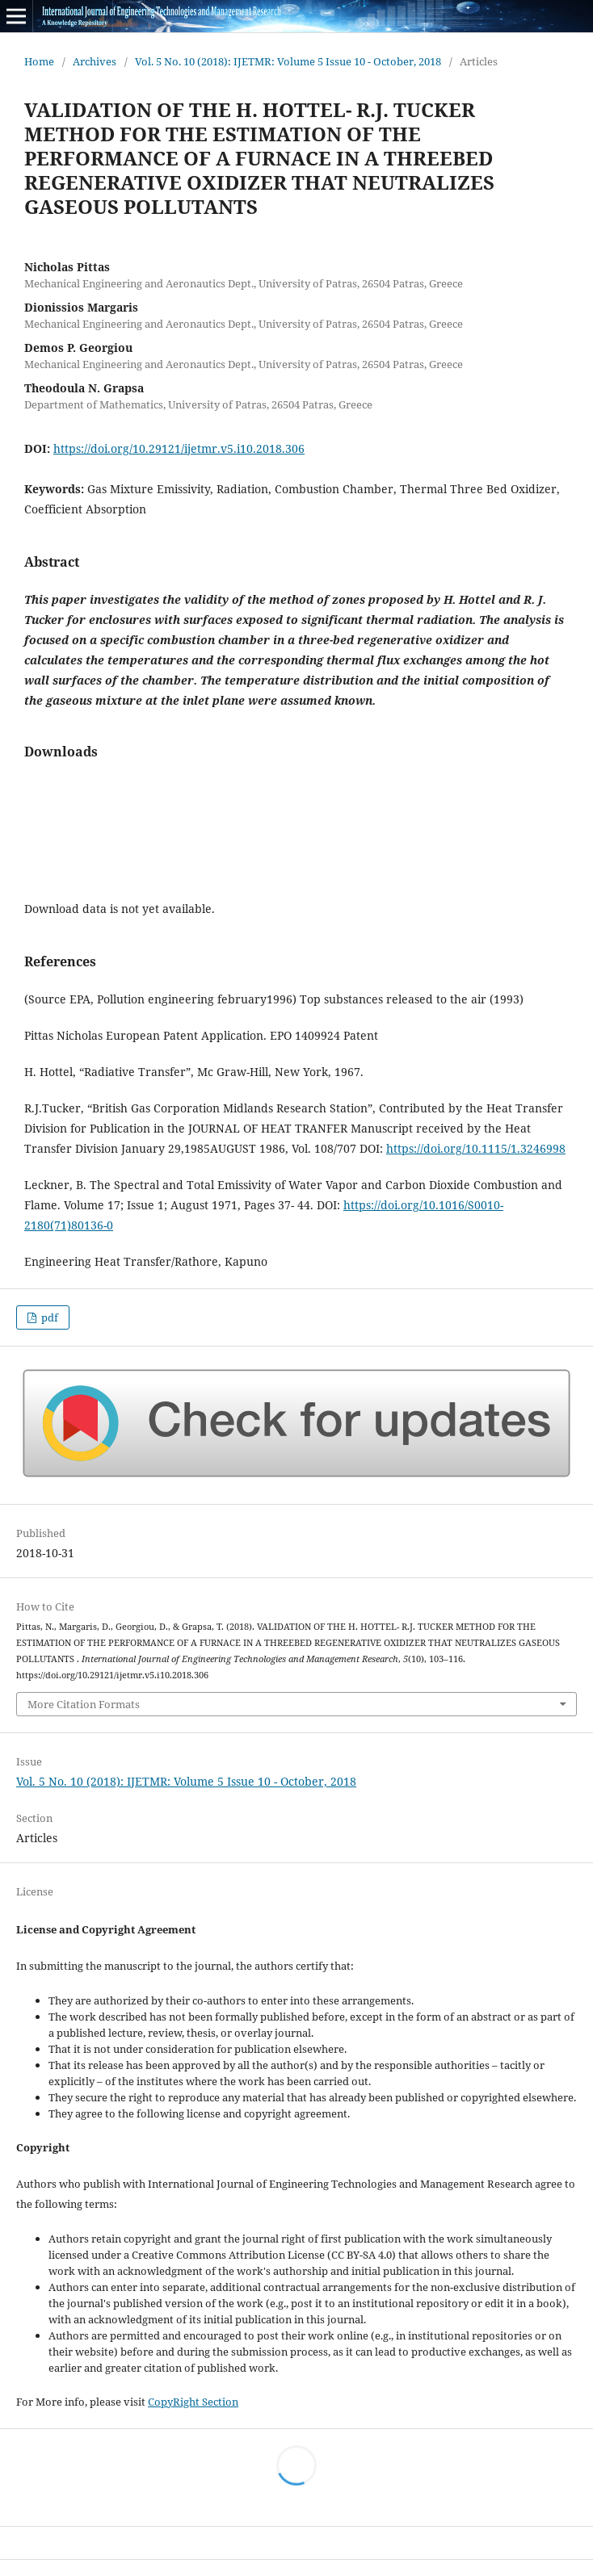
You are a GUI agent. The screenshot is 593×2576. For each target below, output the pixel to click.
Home (39, 61)
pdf (48, 1317)
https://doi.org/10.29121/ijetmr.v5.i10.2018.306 (179, 448)
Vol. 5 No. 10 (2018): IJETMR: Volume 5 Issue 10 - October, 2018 (288, 61)
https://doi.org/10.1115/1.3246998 (476, 1148)
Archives (94, 61)
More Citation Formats (83, 1704)
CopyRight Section (193, 2401)
